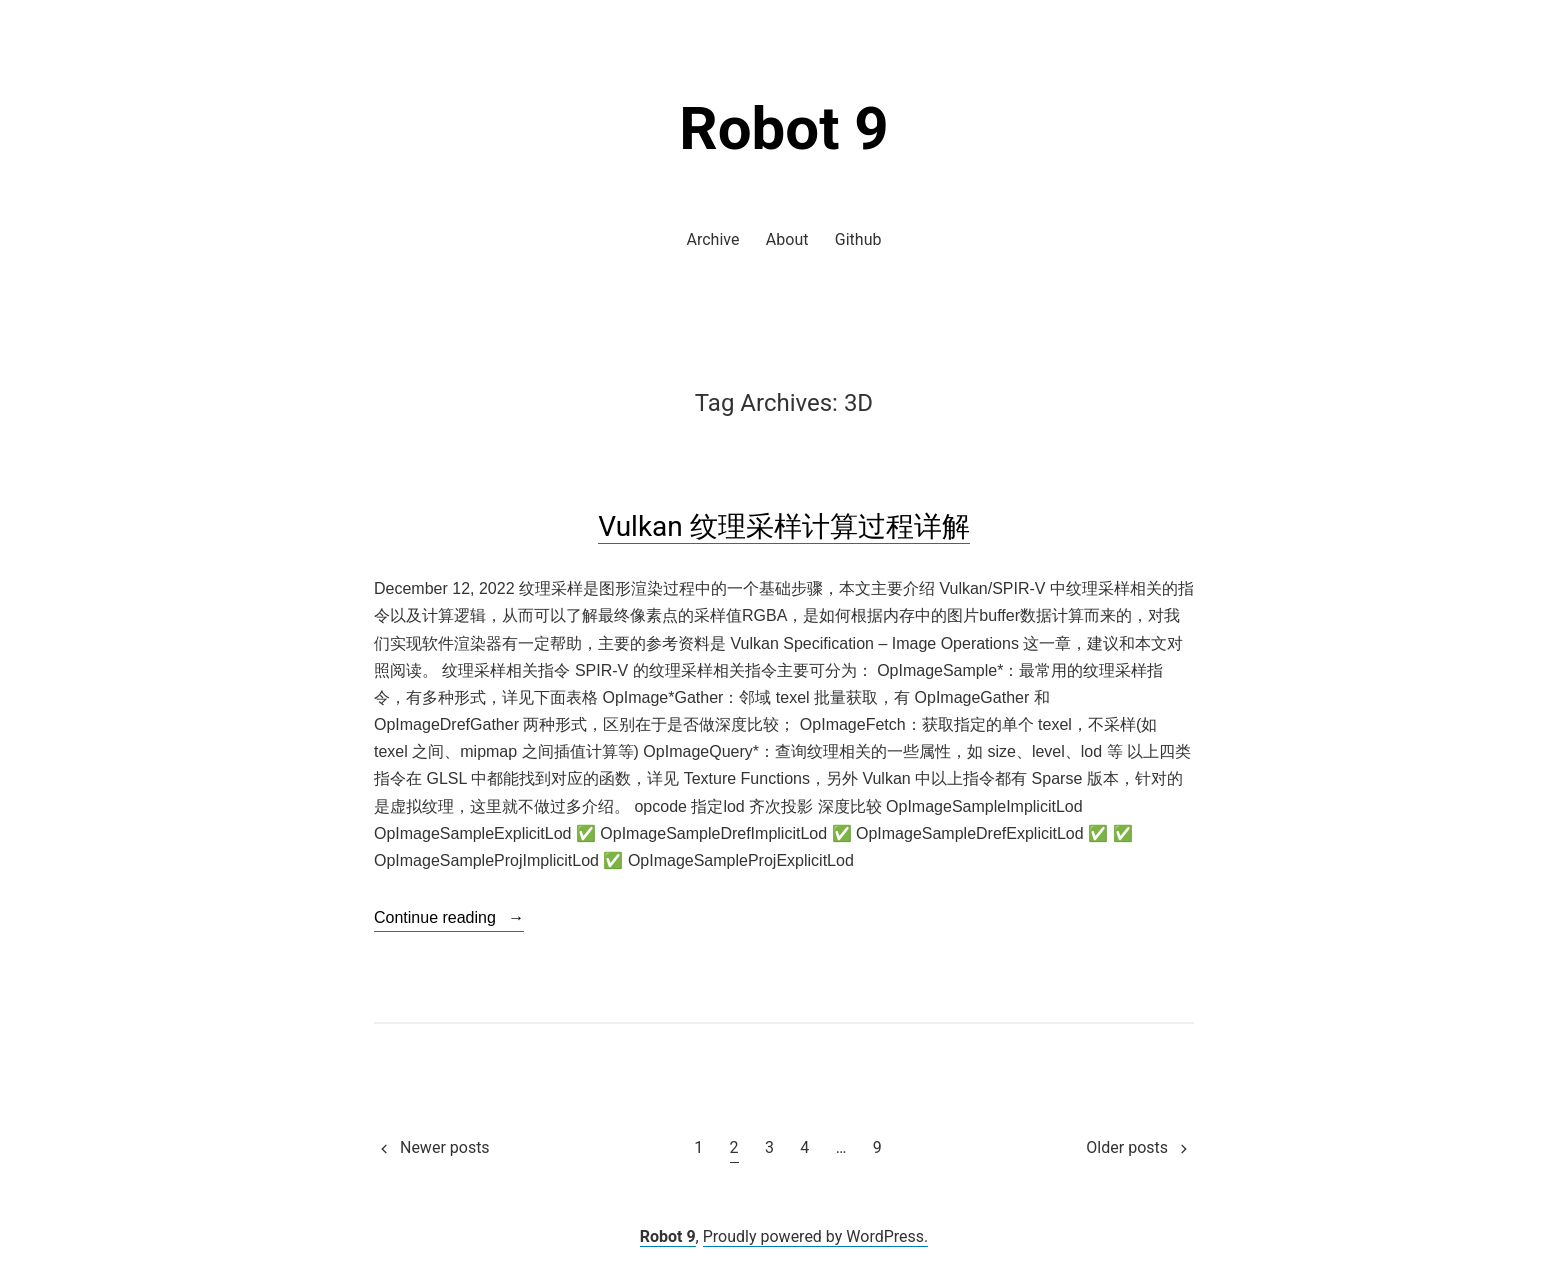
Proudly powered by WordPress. (816, 1236)
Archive (713, 239)
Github (858, 239)
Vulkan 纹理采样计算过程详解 (784, 526)
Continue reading (449, 918)
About (787, 239)
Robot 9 (784, 128)
